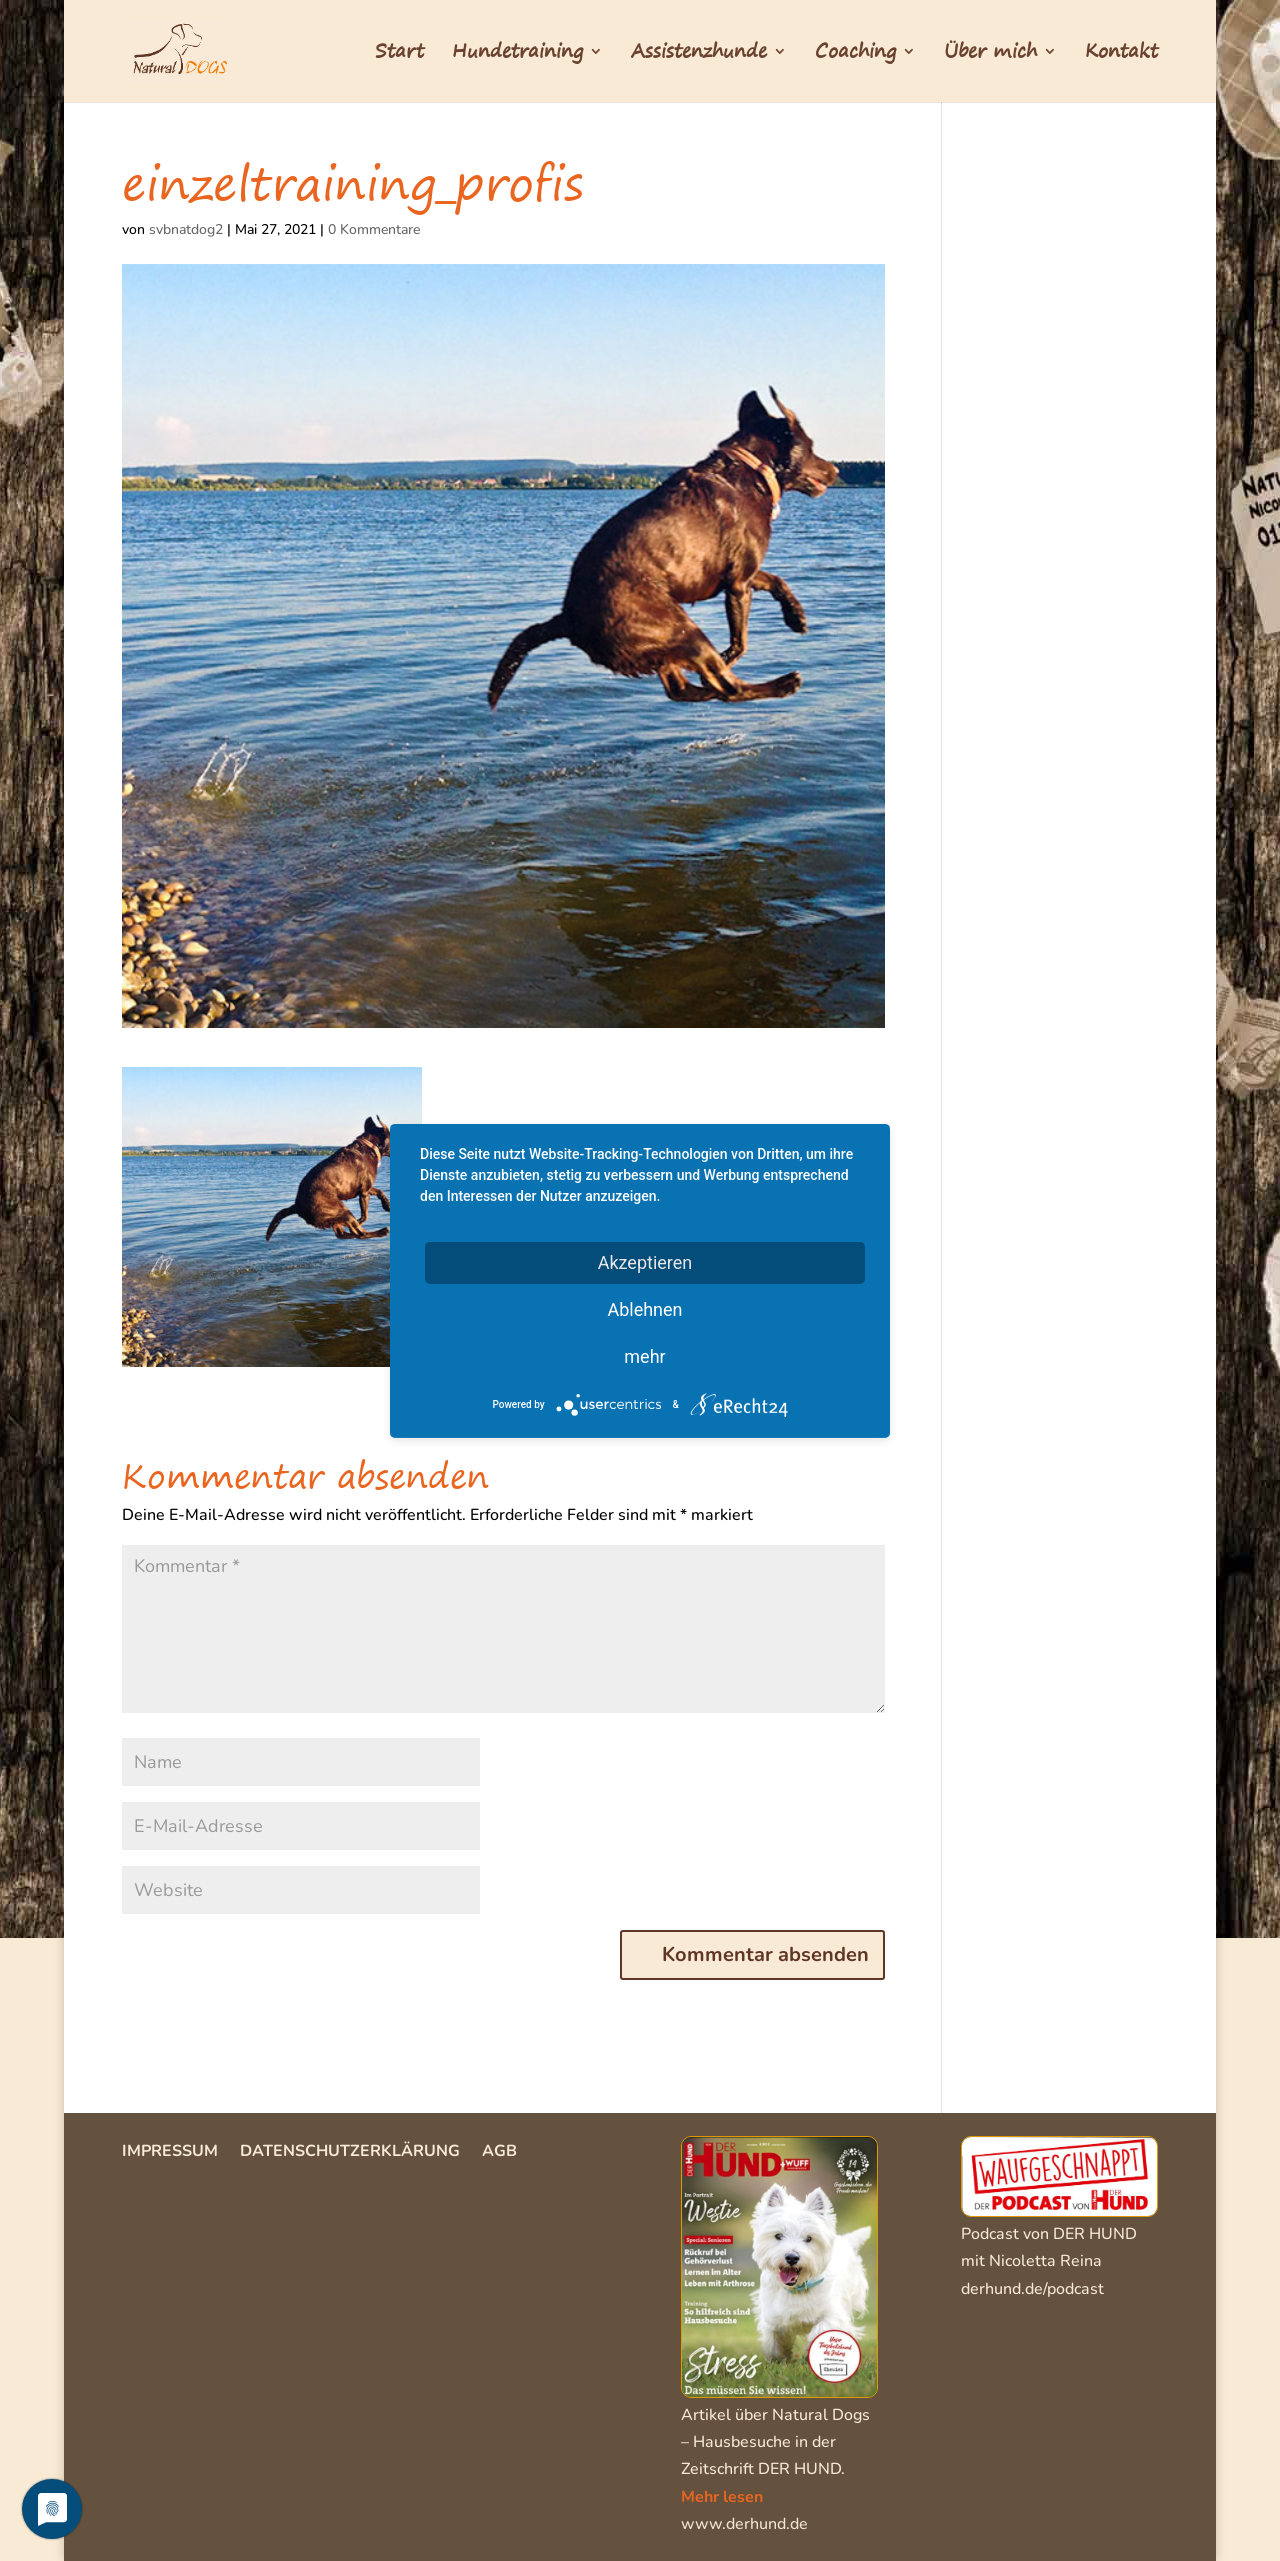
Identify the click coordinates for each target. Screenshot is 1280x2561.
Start (399, 55)
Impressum (170, 2153)
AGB (499, 2153)
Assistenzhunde (699, 55)
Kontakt (1121, 55)
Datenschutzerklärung (350, 2153)
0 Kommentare (374, 229)
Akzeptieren (645, 1261)
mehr (644, 1355)
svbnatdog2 (186, 229)
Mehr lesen (722, 2497)
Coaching (855, 55)
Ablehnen (644, 1308)
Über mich (990, 55)
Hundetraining (517, 55)
